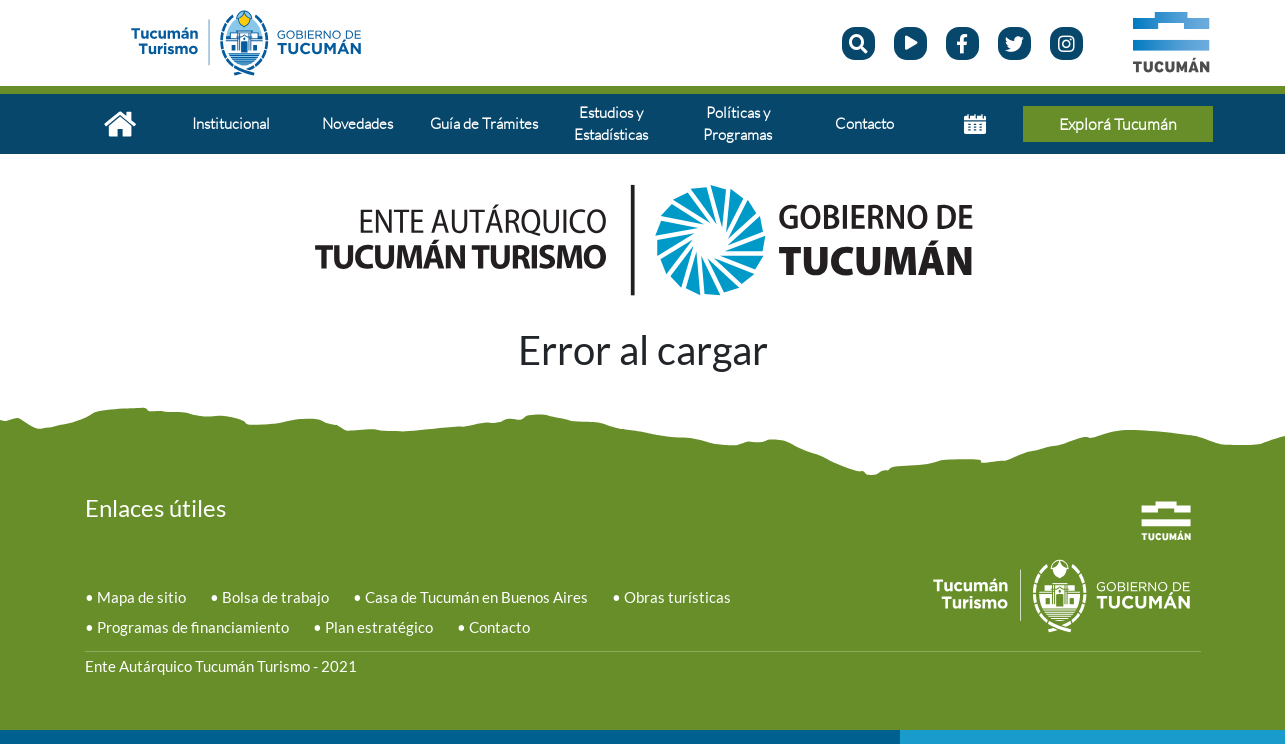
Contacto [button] (864, 123)
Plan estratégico (379, 627)
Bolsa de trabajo (275, 597)
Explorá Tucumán (1118, 124)
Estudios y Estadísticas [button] (611, 123)
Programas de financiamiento (193, 627)
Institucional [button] (231, 123)
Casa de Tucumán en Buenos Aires (476, 597)
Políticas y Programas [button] (737, 123)
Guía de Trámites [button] (484, 123)
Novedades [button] (357, 123)
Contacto (499, 627)
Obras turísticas (677, 597)
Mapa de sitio (141, 597)
